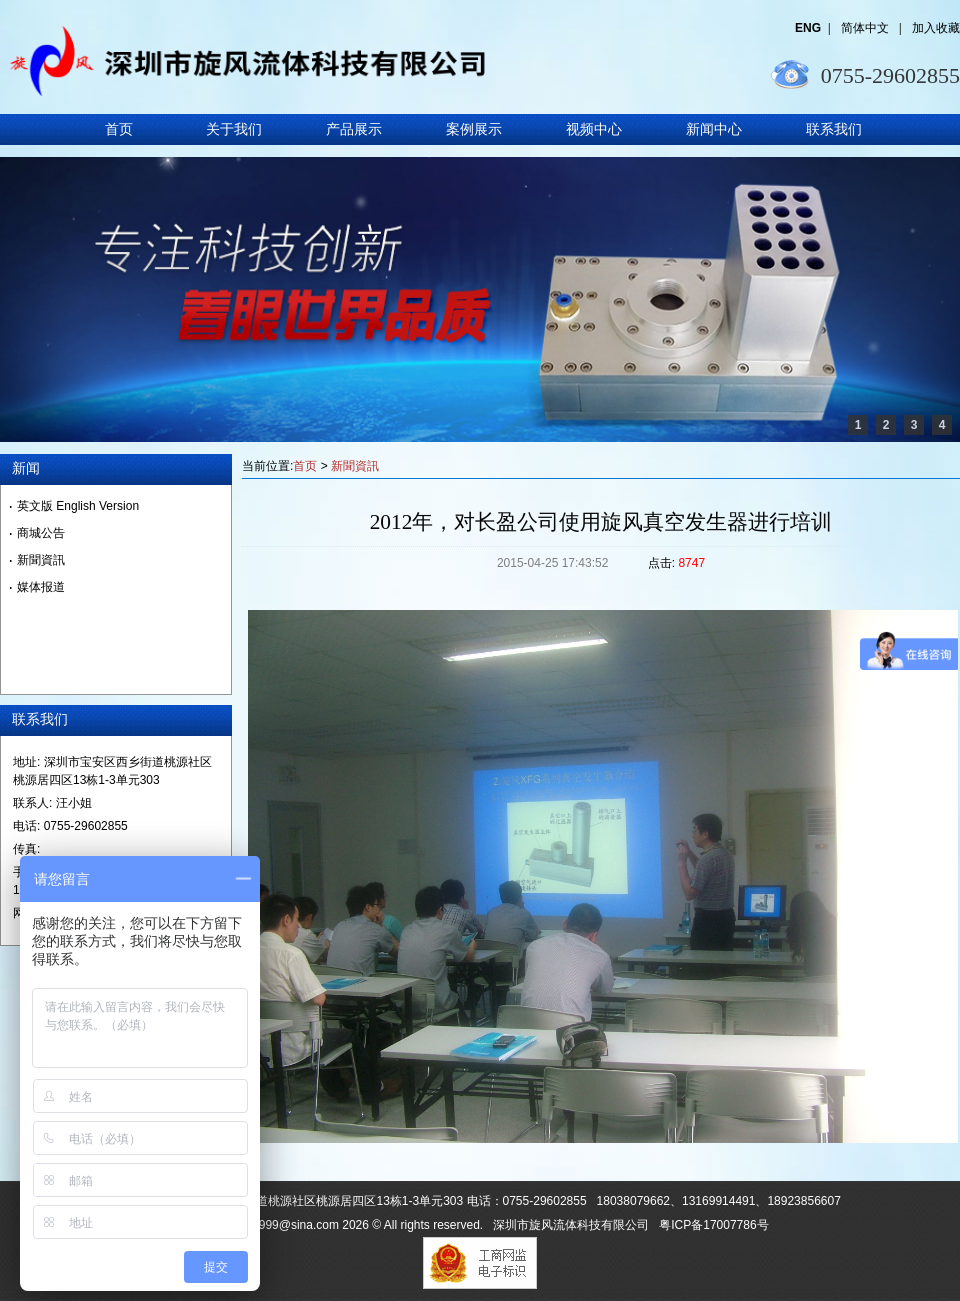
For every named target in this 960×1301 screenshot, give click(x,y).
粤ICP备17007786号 (713, 1225)
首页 (119, 129)
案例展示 (474, 129)
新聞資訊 (355, 466)
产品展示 (354, 129)
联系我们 (834, 129)
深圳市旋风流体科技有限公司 (571, 1225)
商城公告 (41, 533)
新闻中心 (714, 129)
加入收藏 (936, 28)
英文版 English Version (78, 506)
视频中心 (594, 129)
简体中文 (866, 28)
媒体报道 (41, 587)
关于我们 (234, 129)
